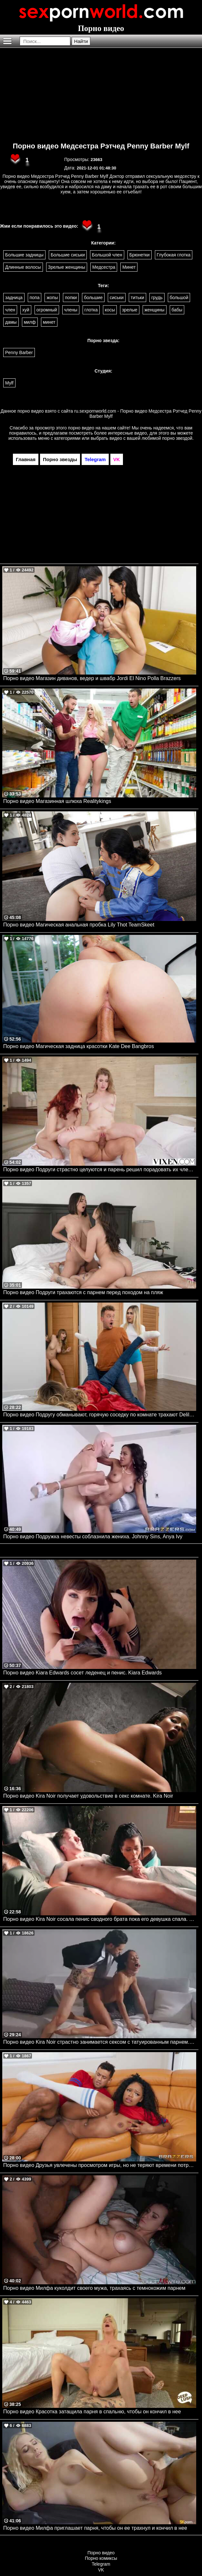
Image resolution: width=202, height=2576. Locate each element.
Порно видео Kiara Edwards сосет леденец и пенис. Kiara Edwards (82, 1672)
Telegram (101, 2564)
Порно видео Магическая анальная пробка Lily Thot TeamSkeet (78, 924)
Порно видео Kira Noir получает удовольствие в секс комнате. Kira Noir (88, 1796)
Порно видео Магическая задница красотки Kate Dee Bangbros (78, 1046)
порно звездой (177, 438)
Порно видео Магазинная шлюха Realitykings (57, 801)
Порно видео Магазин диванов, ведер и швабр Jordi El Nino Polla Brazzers (92, 678)
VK (101, 2569)
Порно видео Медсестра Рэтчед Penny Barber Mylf (101, 146)
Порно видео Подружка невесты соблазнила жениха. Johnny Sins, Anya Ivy (92, 1536)
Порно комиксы (101, 2558)
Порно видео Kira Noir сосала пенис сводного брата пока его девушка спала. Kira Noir (99, 1919)
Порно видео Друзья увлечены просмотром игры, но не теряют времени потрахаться (99, 2165)
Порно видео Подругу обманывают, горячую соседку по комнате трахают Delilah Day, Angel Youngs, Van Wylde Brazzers (99, 1414)
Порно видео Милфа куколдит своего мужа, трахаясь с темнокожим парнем (94, 2288)
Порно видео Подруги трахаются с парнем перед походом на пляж (83, 1292)
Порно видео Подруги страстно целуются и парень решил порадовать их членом (99, 1169)
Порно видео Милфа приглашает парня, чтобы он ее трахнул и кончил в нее (95, 2528)
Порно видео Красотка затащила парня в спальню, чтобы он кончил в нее (92, 2411)
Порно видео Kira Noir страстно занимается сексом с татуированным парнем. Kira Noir (99, 2042)
